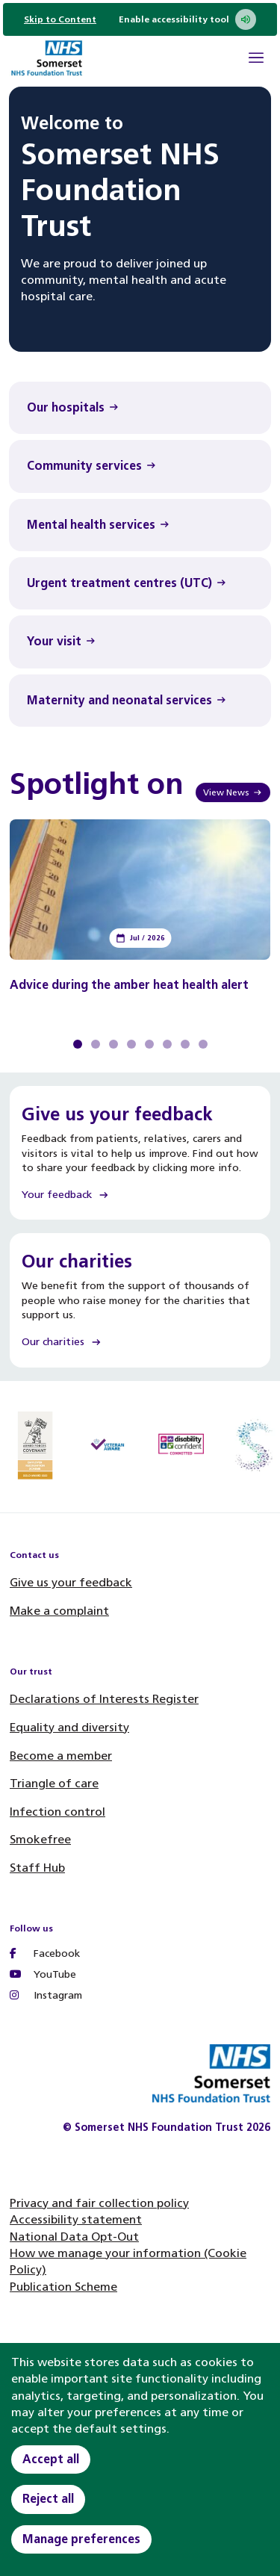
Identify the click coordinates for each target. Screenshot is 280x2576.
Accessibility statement (76, 2219)
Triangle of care (54, 1783)
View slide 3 (113, 1044)
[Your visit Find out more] (140, 641)
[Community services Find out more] (140, 466)
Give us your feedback (71, 1582)
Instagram (46, 1995)
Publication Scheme (63, 2286)
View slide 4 (131, 1044)
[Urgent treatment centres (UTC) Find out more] (140, 583)
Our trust (31, 1671)
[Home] (46, 60)
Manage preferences (81, 2539)
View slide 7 (185, 1044)
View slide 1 (77, 1044)
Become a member (61, 1755)
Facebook (45, 1953)
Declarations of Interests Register (104, 1699)
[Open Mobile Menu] (256, 59)
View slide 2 (95, 1044)
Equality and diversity (69, 1727)
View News (233, 792)
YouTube (43, 1974)
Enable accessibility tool (187, 19)
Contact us (34, 1555)
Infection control (57, 1811)
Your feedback (66, 1194)
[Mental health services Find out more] (140, 525)
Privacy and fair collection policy (99, 2203)
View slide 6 (167, 1044)
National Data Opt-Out (74, 2236)
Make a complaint (59, 1611)
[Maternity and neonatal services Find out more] (140, 700)
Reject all (48, 2499)
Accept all (50, 2459)
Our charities (62, 1341)
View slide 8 (203, 1044)
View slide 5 (149, 1044)
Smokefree (40, 1839)
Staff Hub (37, 1867)
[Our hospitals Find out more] (140, 408)
